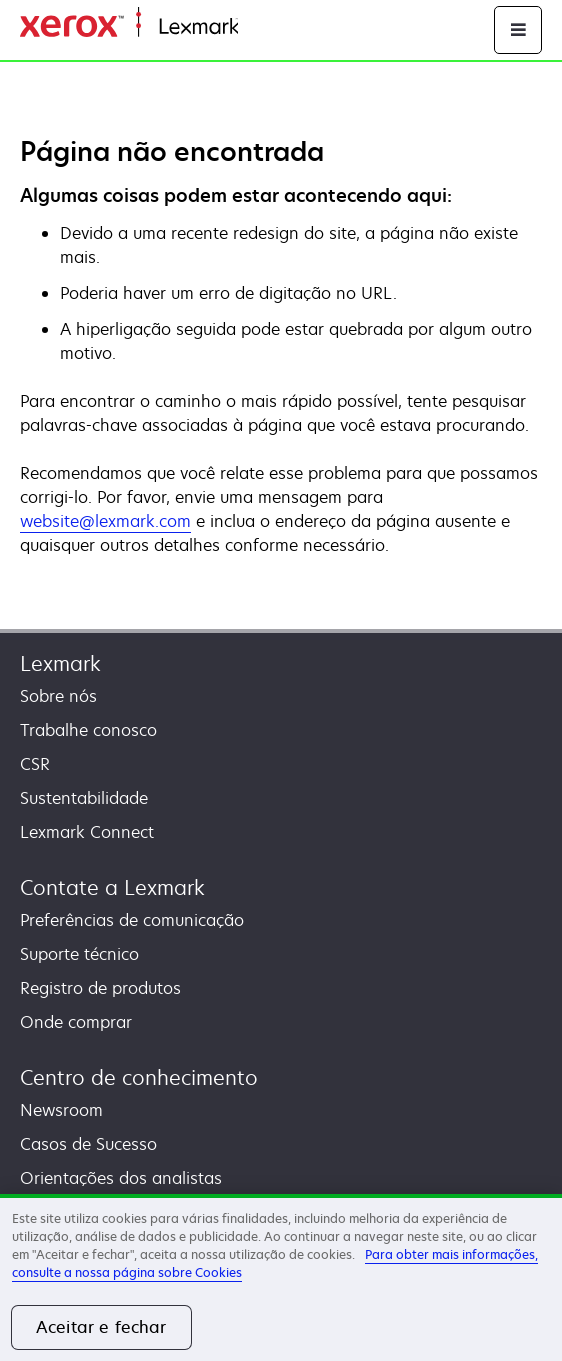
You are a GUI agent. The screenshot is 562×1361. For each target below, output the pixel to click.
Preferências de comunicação (132, 920)
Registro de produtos (100, 988)
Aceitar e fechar (101, 1327)
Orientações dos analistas (121, 1178)
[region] (281, 1277)
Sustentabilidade (84, 798)
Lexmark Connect (87, 832)
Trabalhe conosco (88, 730)
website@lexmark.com (105, 521)
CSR (35, 764)
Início (256, 27)
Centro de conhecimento (139, 1077)
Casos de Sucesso (88, 1144)
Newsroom (61, 1110)
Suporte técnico (79, 954)
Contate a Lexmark (112, 887)
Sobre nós (58, 696)
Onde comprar (76, 1022)
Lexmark (60, 663)
